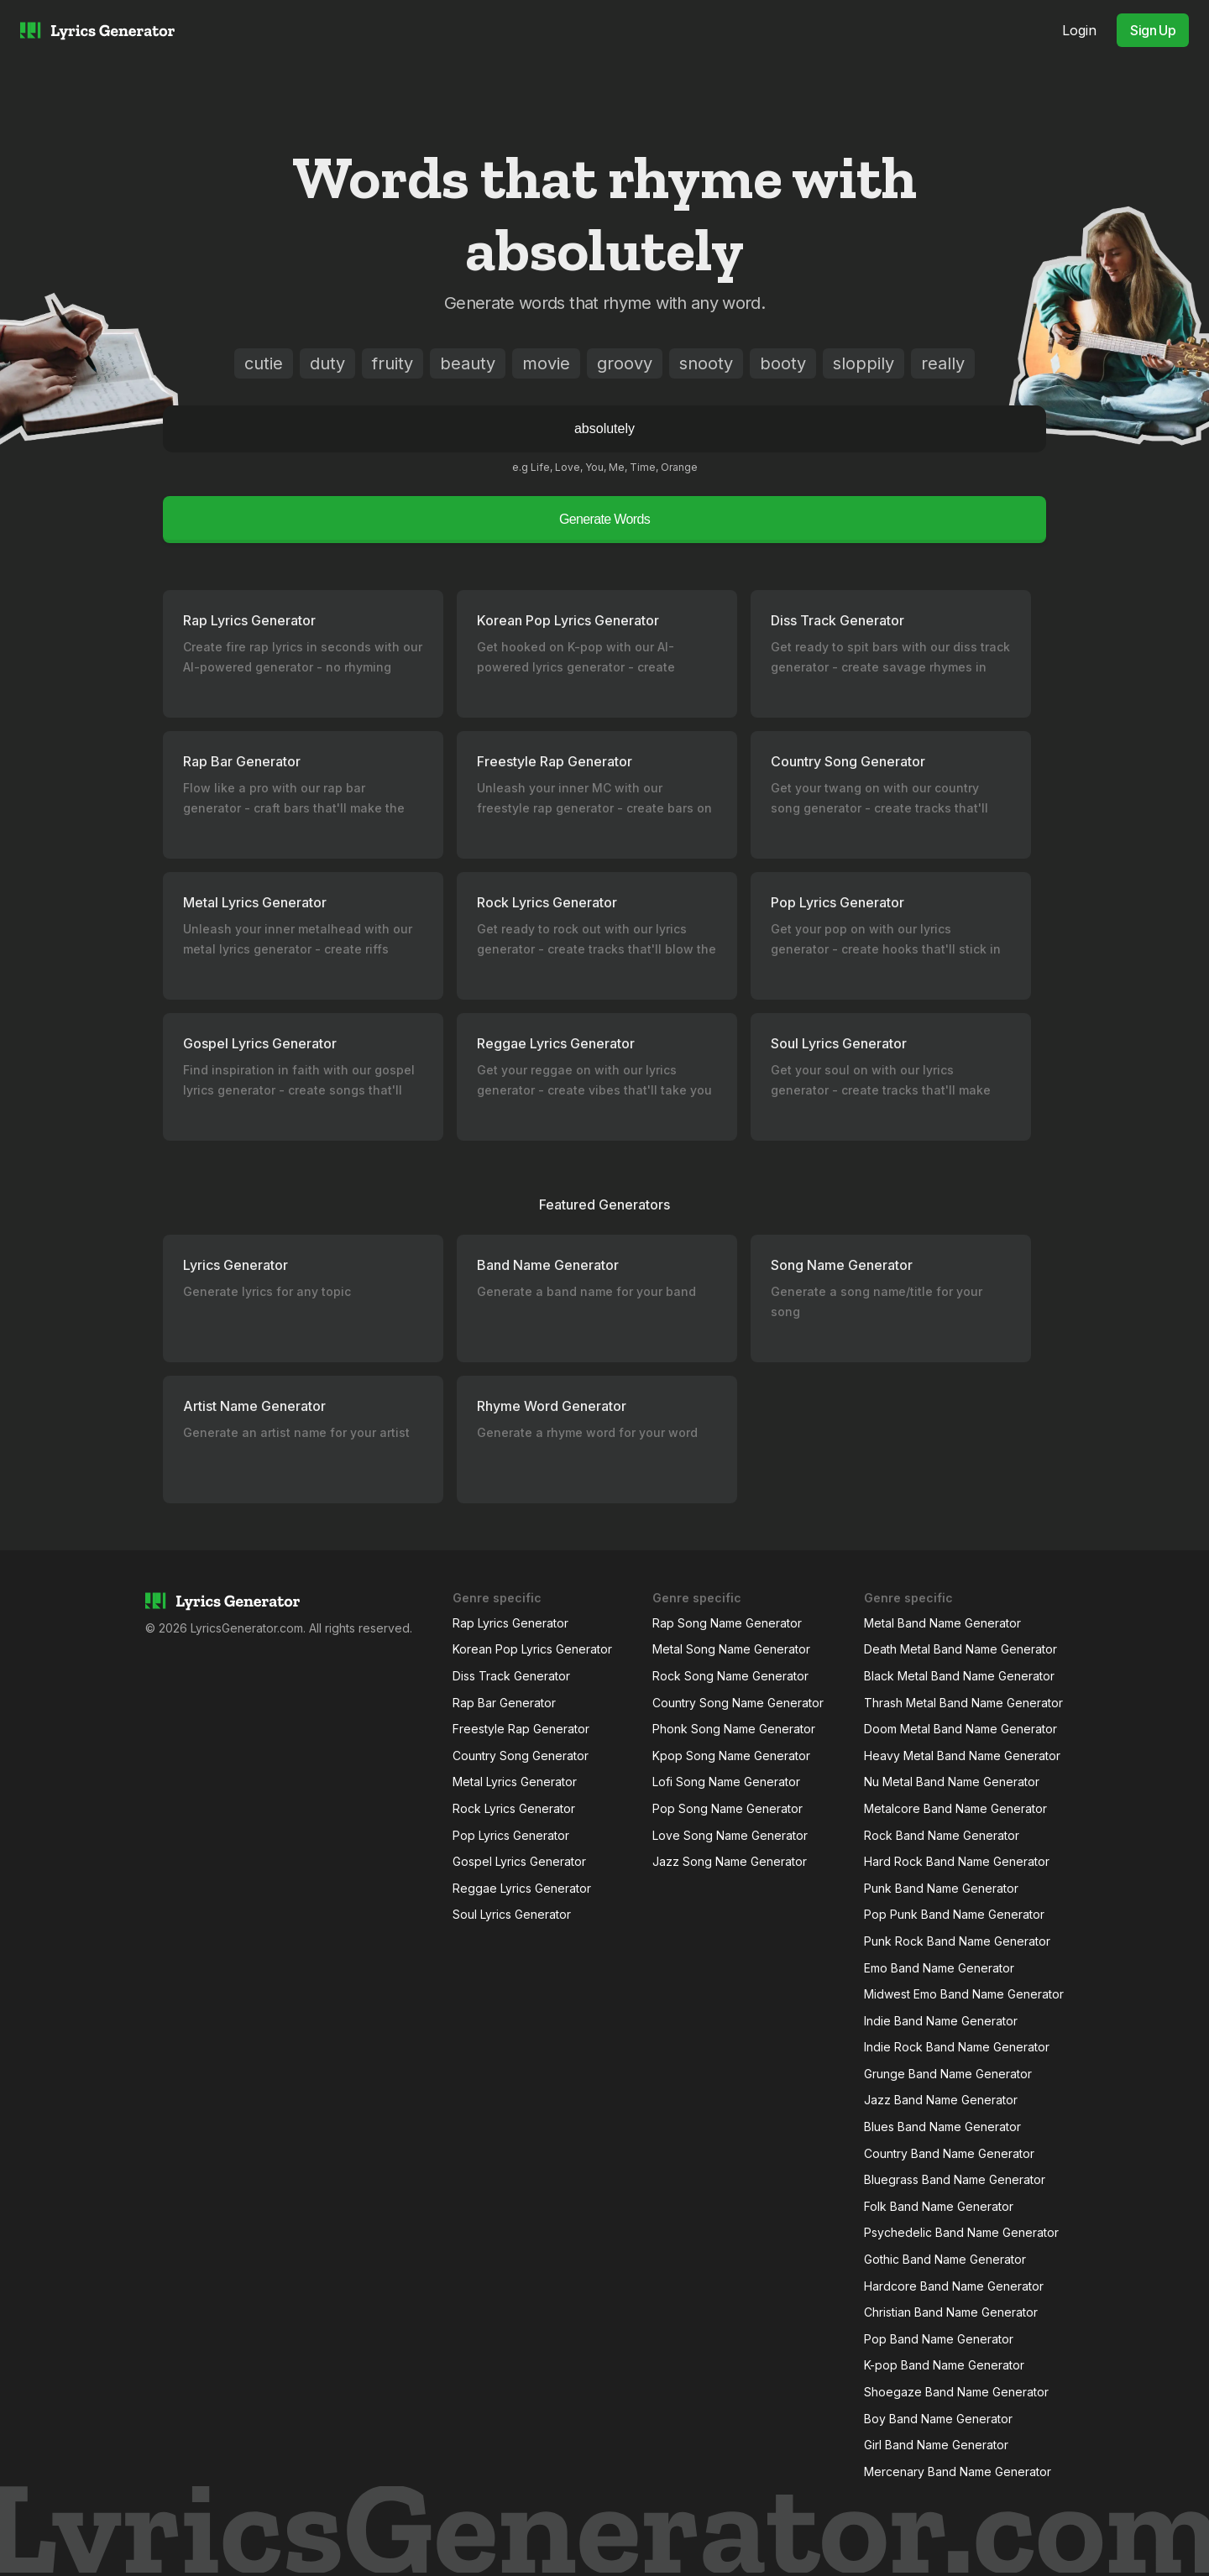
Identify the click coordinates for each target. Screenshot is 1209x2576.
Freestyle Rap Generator (521, 1729)
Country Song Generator (521, 1755)
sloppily (863, 363)
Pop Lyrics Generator (511, 1835)
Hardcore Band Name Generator (954, 2286)
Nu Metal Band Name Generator (951, 1781)
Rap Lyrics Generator (510, 1623)
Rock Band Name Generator (941, 1835)
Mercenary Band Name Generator (957, 2471)
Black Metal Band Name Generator (959, 1676)
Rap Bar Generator (504, 1703)
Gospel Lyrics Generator (519, 1861)
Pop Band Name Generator (938, 2339)
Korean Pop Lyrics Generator (532, 1649)
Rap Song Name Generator (727, 1623)
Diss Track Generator (511, 1676)
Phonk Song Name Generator (733, 1729)
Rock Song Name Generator (730, 1676)
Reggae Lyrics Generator (522, 1888)
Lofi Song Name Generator (726, 1781)
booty (783, 363)
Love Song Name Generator (730, 1835)
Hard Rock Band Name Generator (956, 1861)
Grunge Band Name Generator (948, 2074)
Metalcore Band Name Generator (955, 1808)
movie (546, 363)
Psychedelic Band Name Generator (961, 2232)
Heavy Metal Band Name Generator (962, 1755)
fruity (392, 363)
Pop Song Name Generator (727, 1808)
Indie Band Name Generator (941, 2021)
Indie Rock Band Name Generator (956, 2047)
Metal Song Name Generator (731, 1649)
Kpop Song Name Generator (731, 1755)
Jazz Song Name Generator (729, 1861)
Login (1079, 30)
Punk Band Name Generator (941, 1888)
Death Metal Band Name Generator (960, 1649)
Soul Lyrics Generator (512, 1914)
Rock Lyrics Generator (514, 1808)
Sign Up (1152, 30)
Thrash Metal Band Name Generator (963, 1703)
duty (327, 363)
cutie (263, 363)
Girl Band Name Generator (936, 2445)
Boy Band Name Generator (938, 2418)
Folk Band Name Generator (938, 2206)
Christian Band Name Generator (951, 2312)
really (943, 363)
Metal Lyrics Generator (515, 1781)
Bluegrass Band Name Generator (954, 2179)
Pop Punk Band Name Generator (954, 1914)
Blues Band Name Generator (942, 2126)
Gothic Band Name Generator (945, 2259)
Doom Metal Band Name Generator (960, 1729)
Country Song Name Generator (738, 1703)
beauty (467, 363)
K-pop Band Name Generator (944, 2365)
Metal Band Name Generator (942, 1623)
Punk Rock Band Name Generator (957, 1941)
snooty (706, 363)
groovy (624, 363)
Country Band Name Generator (949, 2153)
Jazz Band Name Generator (941, 2100)
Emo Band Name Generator (939, 1968)
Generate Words (604, 519)
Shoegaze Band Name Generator (956, 2392)
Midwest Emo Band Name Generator (964, 1994)
